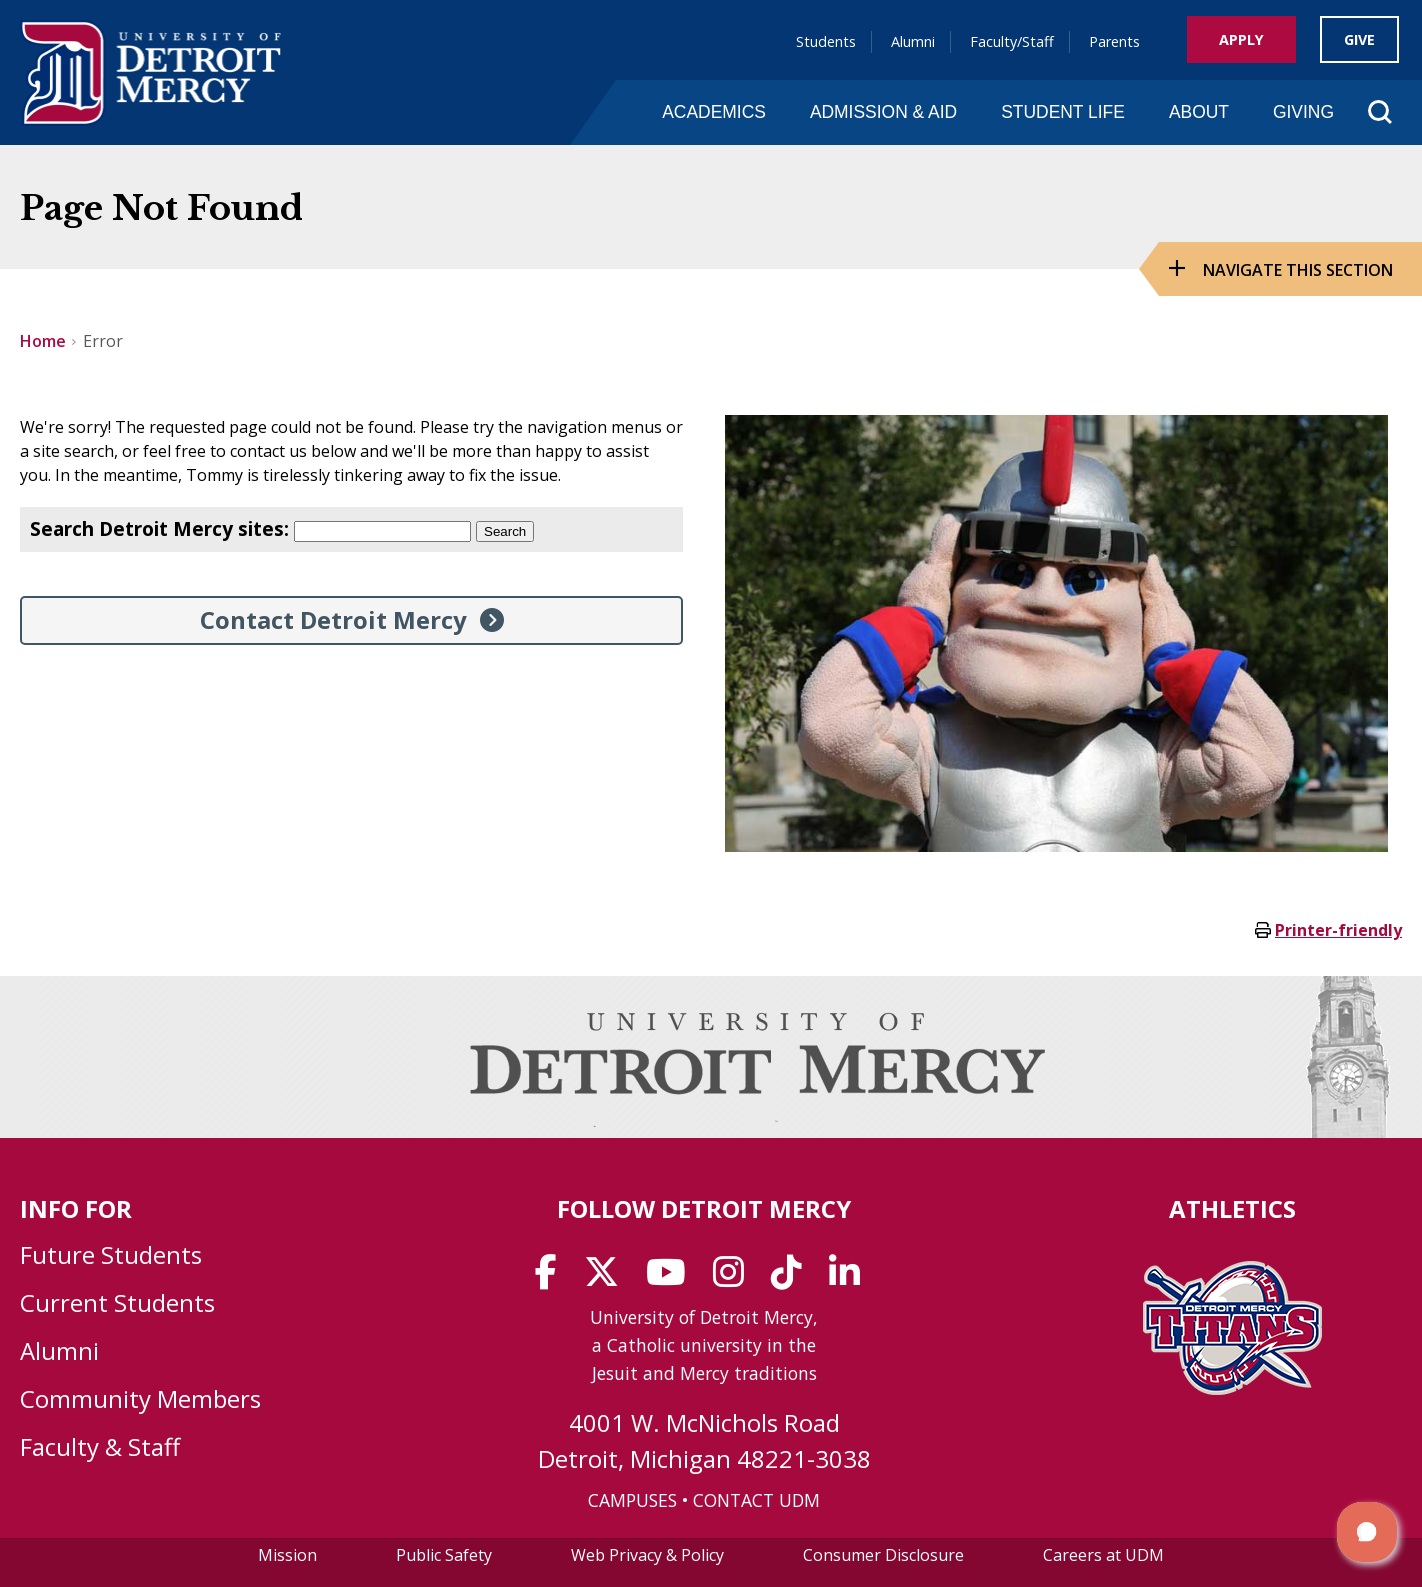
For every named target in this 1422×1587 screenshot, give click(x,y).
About (1199, 112)
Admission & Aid (883, 112)
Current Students (117, 1302)
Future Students (111, 1254)
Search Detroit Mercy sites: (159, 528)
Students (826, 41)
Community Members (140, 1398)
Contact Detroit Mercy (333, 619)
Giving (1303, 112)
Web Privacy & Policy (647, 1555)
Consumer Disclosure (883, 1555)
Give (1359, 39)
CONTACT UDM (756, 1500)
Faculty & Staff (100, 1446)
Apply (1241, 39)
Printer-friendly (1338, 930)
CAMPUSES (632, 1500)
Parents (1114, 41)
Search (505, 531)
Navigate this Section (1298, 270)
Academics (714, 112)
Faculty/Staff (1012, 41)
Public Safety (444, 1555)
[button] (1367, 1532)
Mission (287, 1555)
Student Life (1063, 112)
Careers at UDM (1103, 1555)
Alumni (913, 41)
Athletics (1232, 1208)
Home (43, 341)
